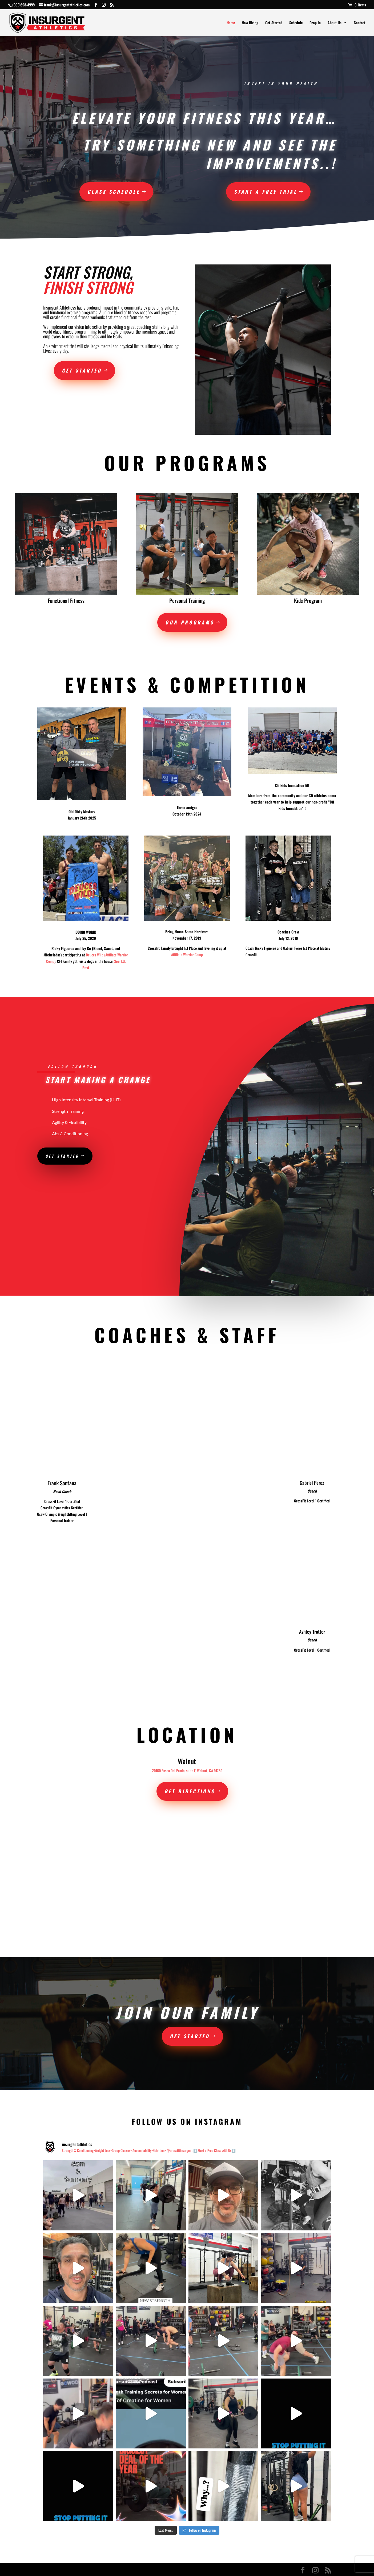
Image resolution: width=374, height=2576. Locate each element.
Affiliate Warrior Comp (187, 954)
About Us (334, 23)
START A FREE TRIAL (265, 191)
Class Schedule (113, 191)
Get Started (273, 23)
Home (231, 23)
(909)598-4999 (23, 4)
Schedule (296, 23)
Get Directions (189, 1791)
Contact (359, 23)
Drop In (315, 23)
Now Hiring (250, 23)
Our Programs (189, 622)
